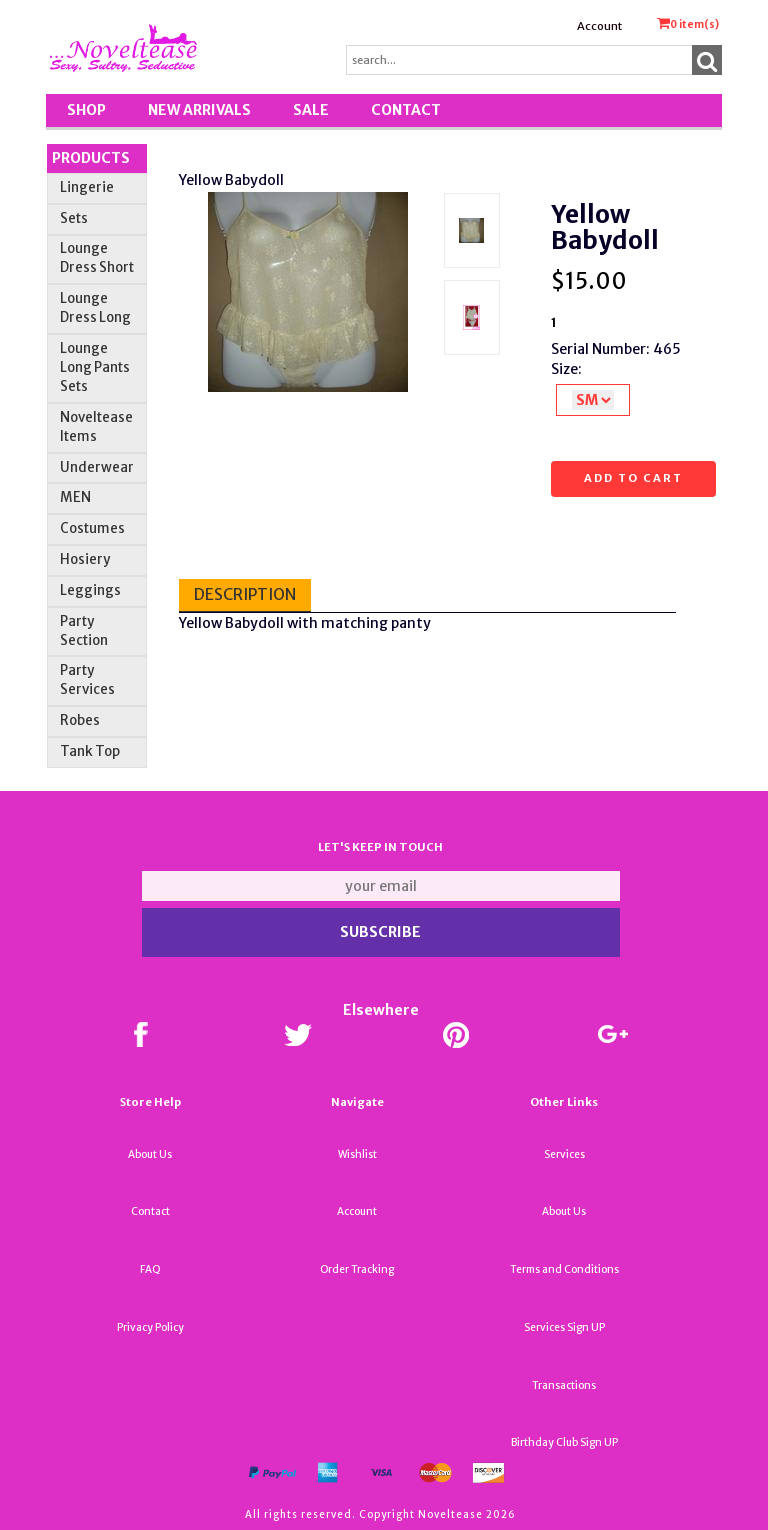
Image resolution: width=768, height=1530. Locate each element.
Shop (86, 110)
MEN (75, 497)
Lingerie (87, 187)
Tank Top (90, 751)
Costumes (92, 528)
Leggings (90, 590)
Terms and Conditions (564, 1269)
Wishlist (357, 1154)
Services (564, 1154)
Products (91, 158)
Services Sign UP (564, 1327)
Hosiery (85, 559)
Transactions (564, 1385)
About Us (150, 1154)
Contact (406, 110)
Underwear (97, 467)
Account (599, 26)
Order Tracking (357, 1269)
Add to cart (633, 478)
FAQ (150, 1269)
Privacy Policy (150, 1327)
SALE (311, 110)
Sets (74, 218)
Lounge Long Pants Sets (95, 367)
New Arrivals (199, 110)
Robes (80, 720)
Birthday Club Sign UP (564, 1442)
